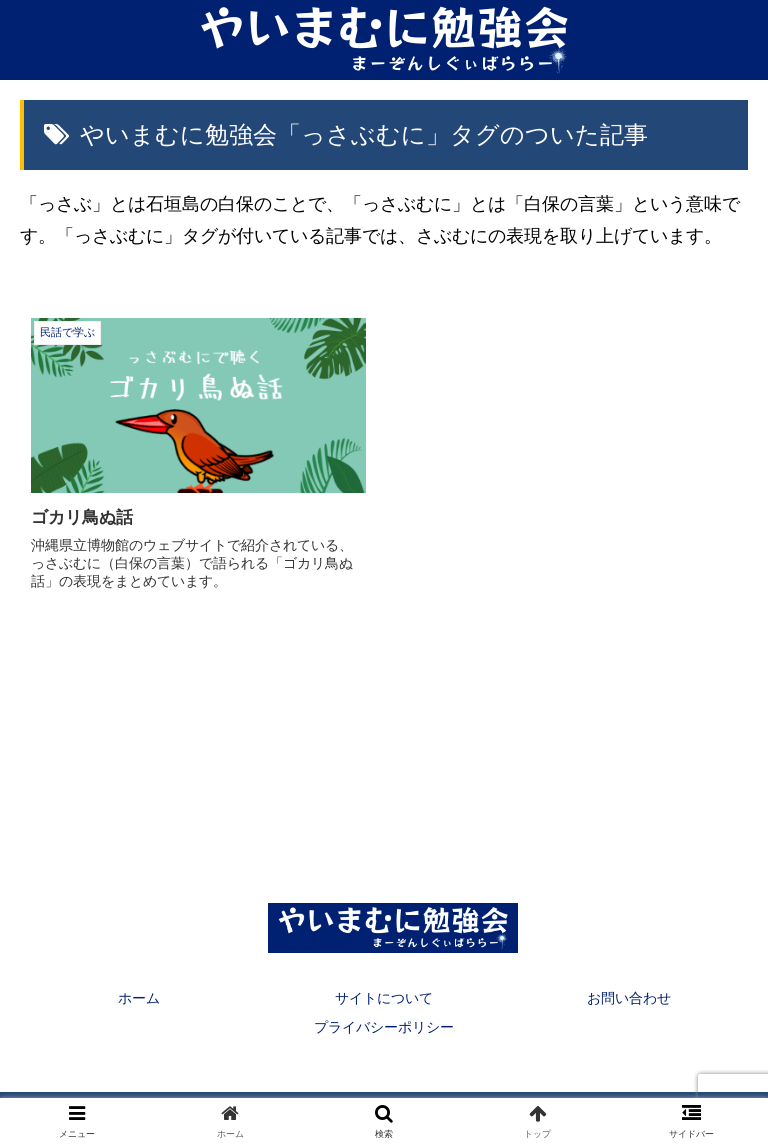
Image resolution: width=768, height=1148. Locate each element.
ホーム (139, 998)
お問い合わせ (629, 998)
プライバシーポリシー (384, 1027)
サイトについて (384, 998)
